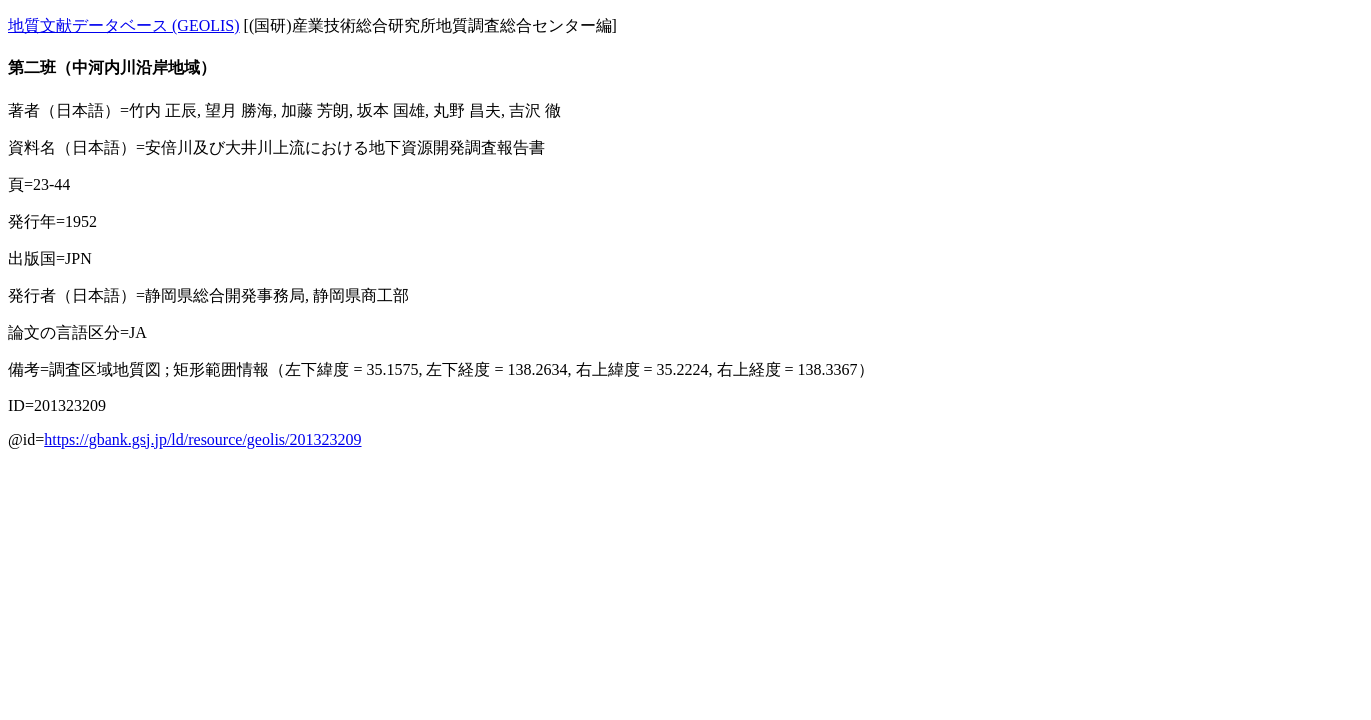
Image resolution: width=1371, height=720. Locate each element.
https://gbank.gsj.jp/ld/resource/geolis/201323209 (202, 439)
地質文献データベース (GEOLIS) (124, 25)
